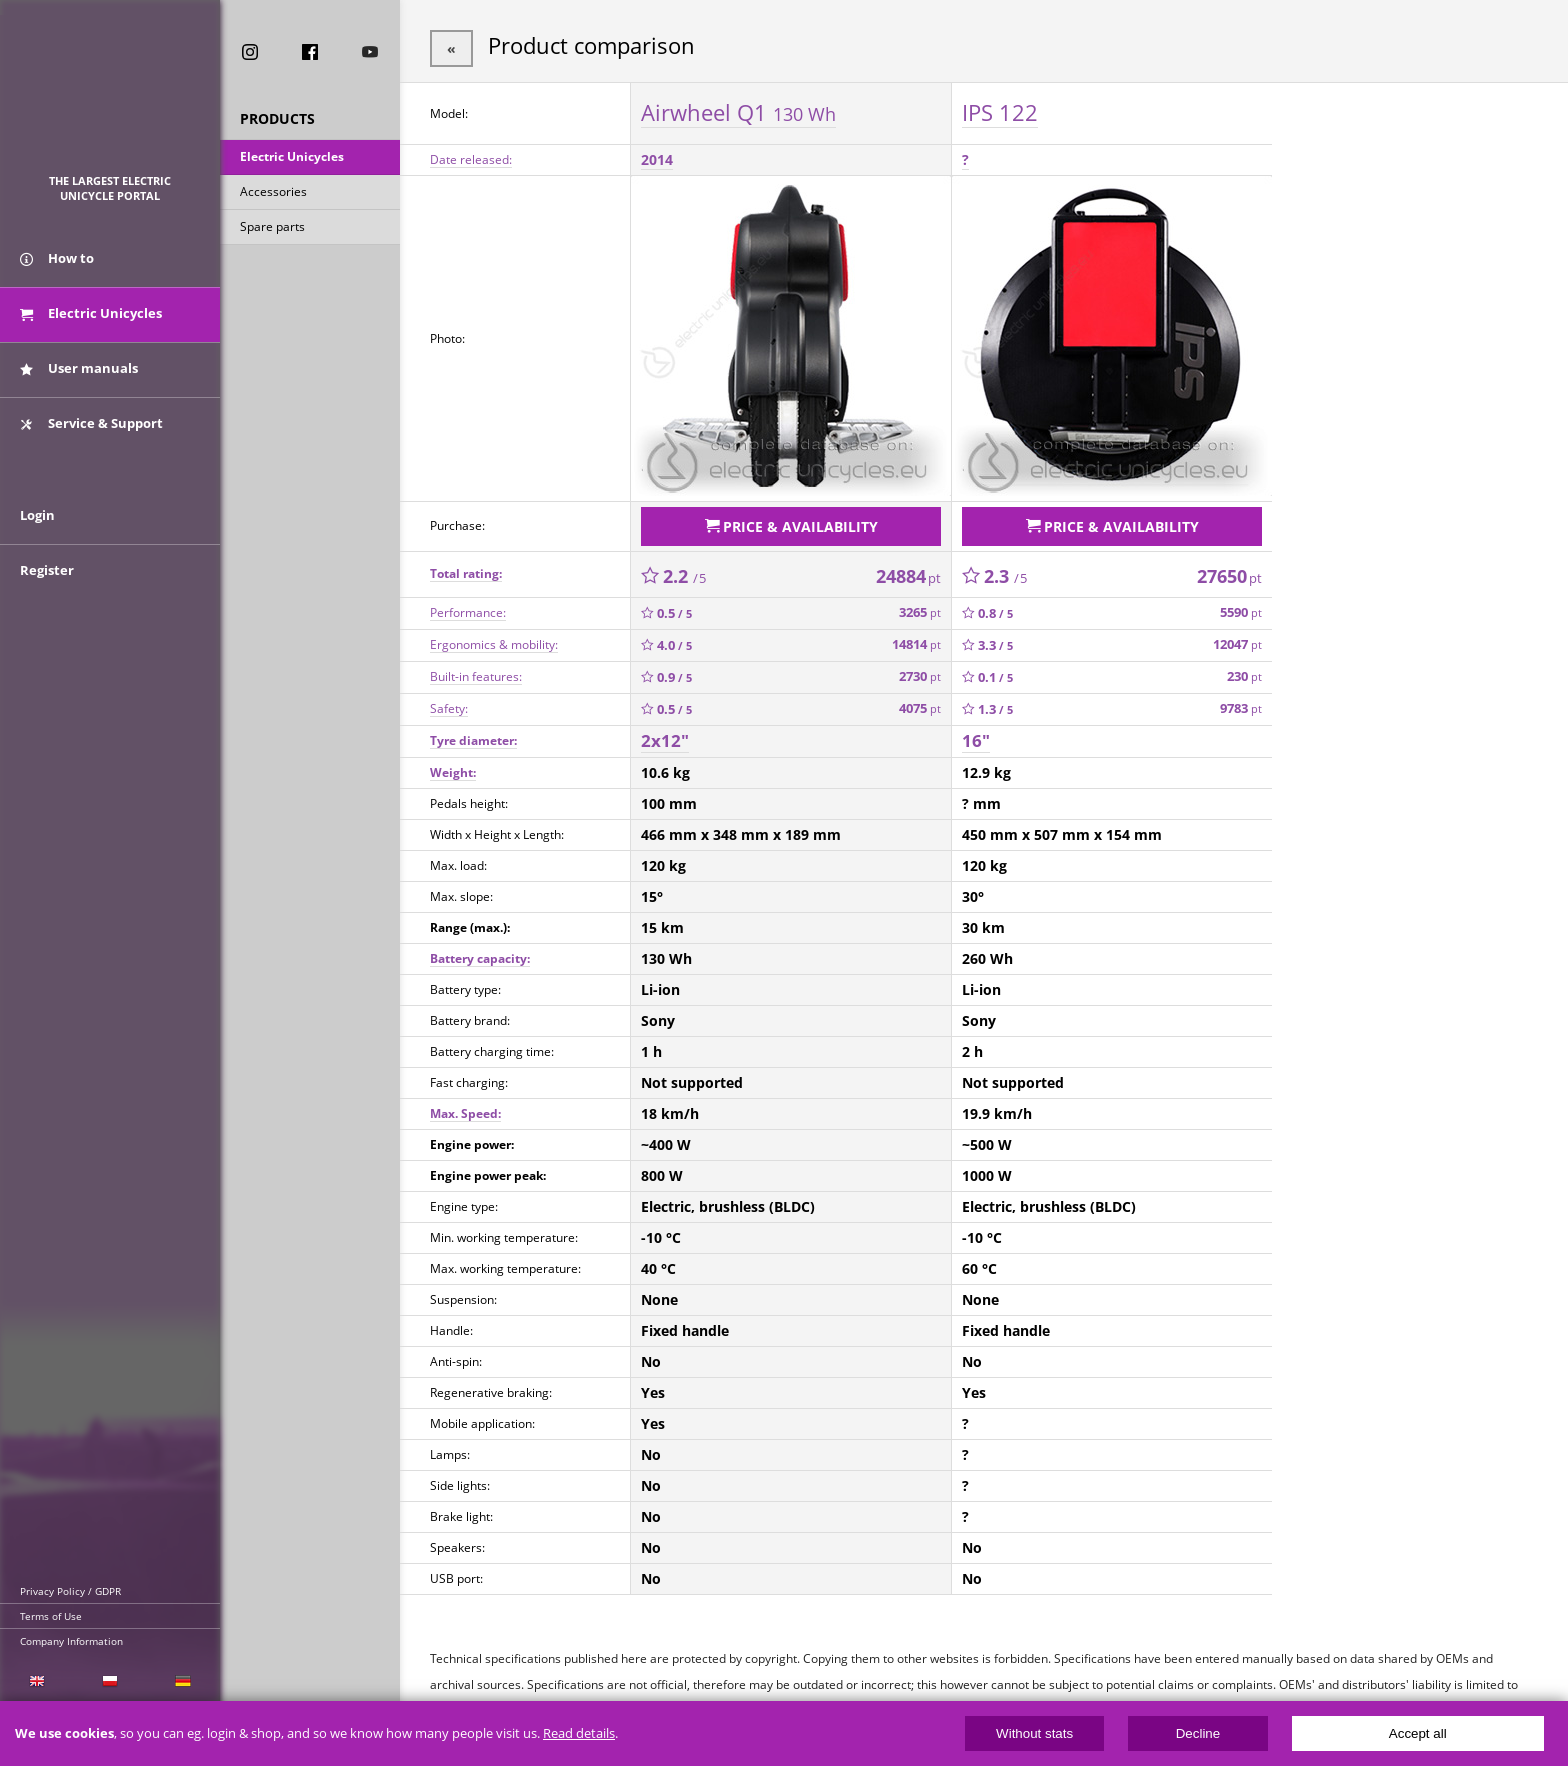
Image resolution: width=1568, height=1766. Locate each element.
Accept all (1418, 1733)
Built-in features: (476, 669)
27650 (1229, 569)
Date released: (471, 156)
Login (37, 537)
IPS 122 (1000, 109)
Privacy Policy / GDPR (70, 1591)
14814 (916, 637)
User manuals (79, 378)
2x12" (665, 733)
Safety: (449, 701)
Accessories (273, 193)
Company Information (71, 1641)
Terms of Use (51, 1616)
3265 (920, 605)
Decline (1198, 1733)
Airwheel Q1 (738, 109)
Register (47, 592)
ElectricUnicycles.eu (110, 96)
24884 (908, 569)
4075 (920, 701)
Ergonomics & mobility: (494, 637)
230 (1244, 669)
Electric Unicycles (292, 158)
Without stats (1034, 1733)
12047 (1237, 637)
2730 (920, 669)
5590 (1241, 605)
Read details (579, 1733)
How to (57, 268)
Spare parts (272, 228)
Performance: (468, 605)
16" (976, 733)
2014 (657, 156)
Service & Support (91, 433)
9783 (1241, 701)
